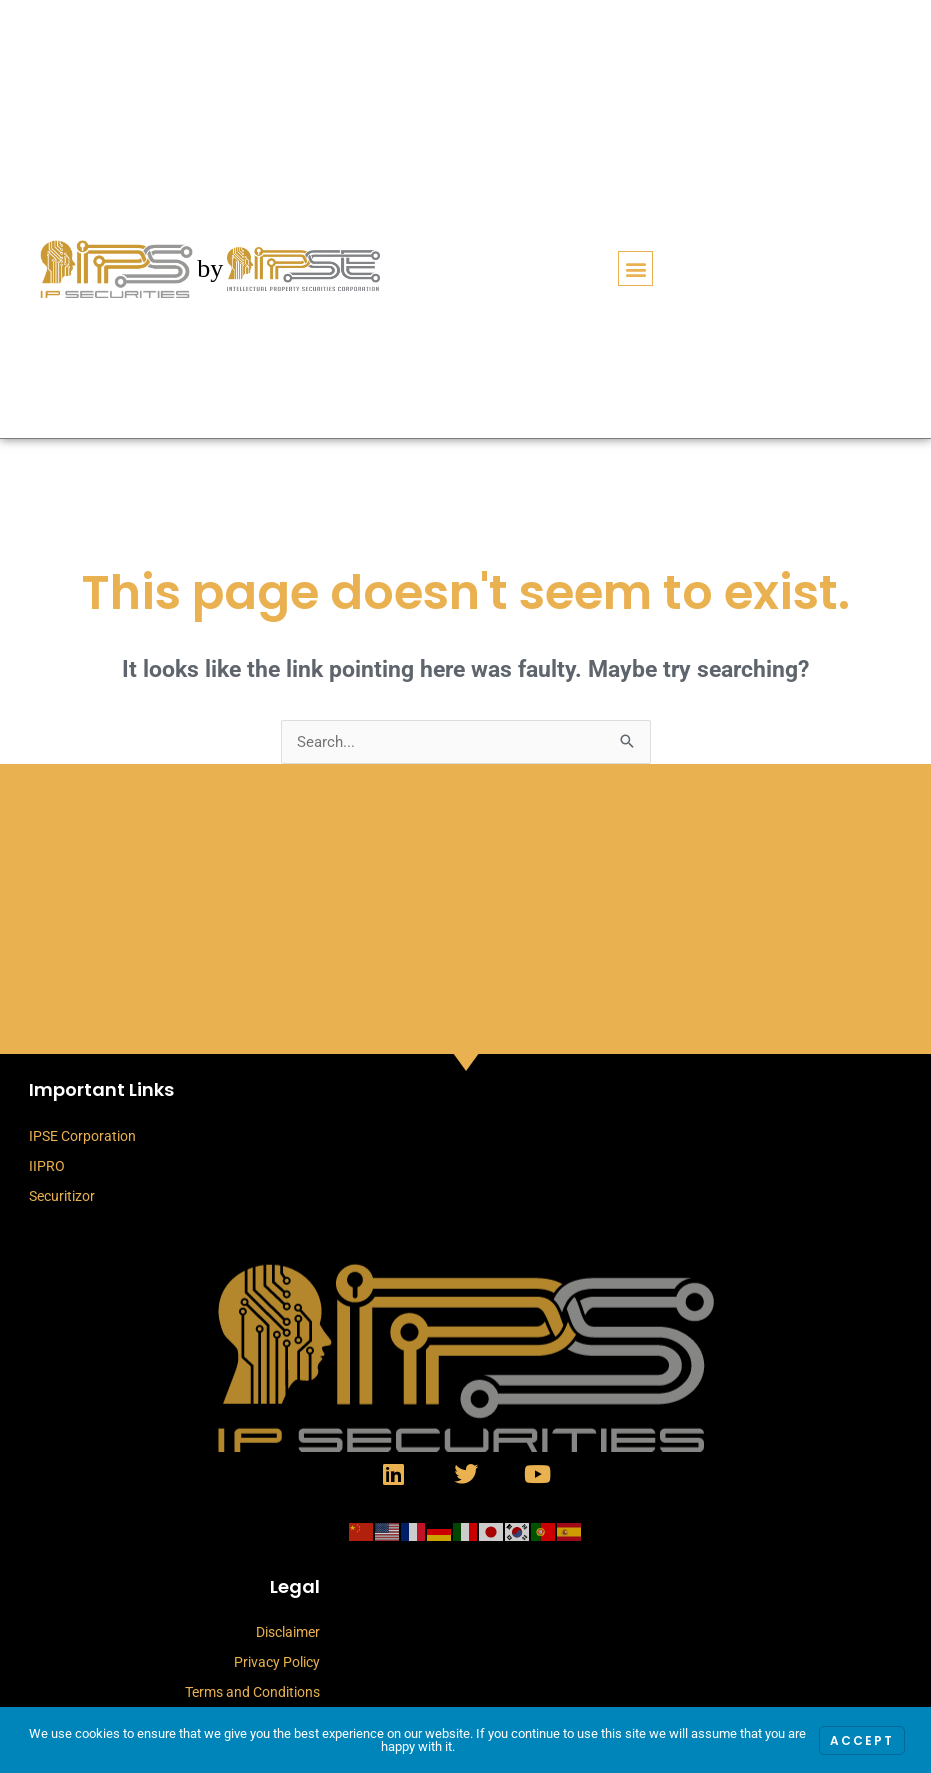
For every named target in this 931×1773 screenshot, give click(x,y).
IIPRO (47, 1166)
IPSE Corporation (82, 1136)
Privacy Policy (277, 1662)
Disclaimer (288, 1632)
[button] (635, 268)
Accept (862, 1740)
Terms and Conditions (252, 1692)
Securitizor (62, 1196)
